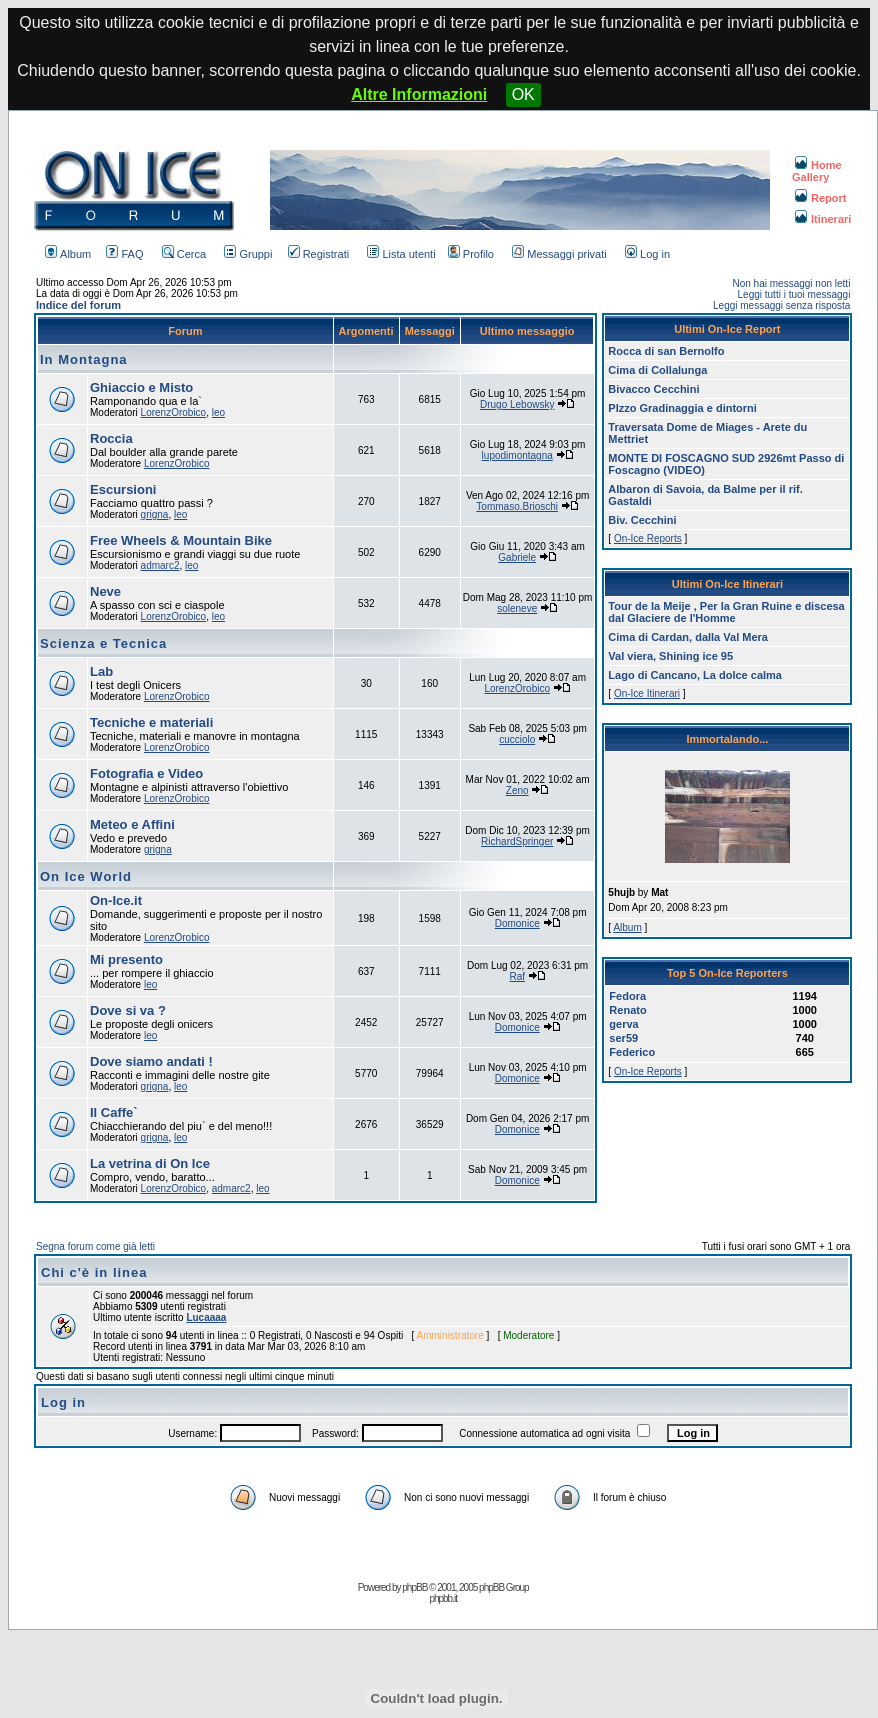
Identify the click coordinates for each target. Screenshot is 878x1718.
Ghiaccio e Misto (141, 387)
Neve (105, 591)
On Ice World (86, 876)
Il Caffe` (114, 1112)
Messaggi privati (559, 254)
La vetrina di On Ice (150, 1163)
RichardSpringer (517, 841)
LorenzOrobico (174, 412)
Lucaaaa (206, 1317)
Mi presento (126, 959)
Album (68, 254)
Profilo (471, 254)
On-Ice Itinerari (647, 693)
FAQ (124, 254)
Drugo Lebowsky (517, 404)
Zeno (517, 790)
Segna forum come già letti (95, 1246)
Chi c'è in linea (94, 1272)
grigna (155, 514)
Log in (647, 254)
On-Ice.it (116, 900)
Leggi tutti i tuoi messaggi (794, 294)
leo (218, 412)
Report (820, 198)
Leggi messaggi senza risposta (781, 305)
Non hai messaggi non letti (792, 283)
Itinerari (823, 219)
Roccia (111, 438)
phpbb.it (443, 1598)
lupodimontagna (517, 455)
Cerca (184, 254)
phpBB (414, 1587)
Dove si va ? (128, 1010)
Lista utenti (401, 254)
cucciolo (517, 739)
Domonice (517, 923)
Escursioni (123, 489)
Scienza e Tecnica (103, 643)
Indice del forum (78, 305)
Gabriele (517, 557)
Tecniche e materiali (151, 722)
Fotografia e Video (146, 773)
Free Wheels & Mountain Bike (181, 540)
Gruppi (248, 254)
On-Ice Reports (648, 538)
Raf (517, 976)
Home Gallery (817, 171)
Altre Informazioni (419, 94)
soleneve (517, 608)
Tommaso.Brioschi (517, 506)
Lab (101, 671)
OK (523, 94)
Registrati (318, 254)
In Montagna (84, 359)
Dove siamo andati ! (151, 1061)
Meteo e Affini (132, 824)
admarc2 (160, 565)
